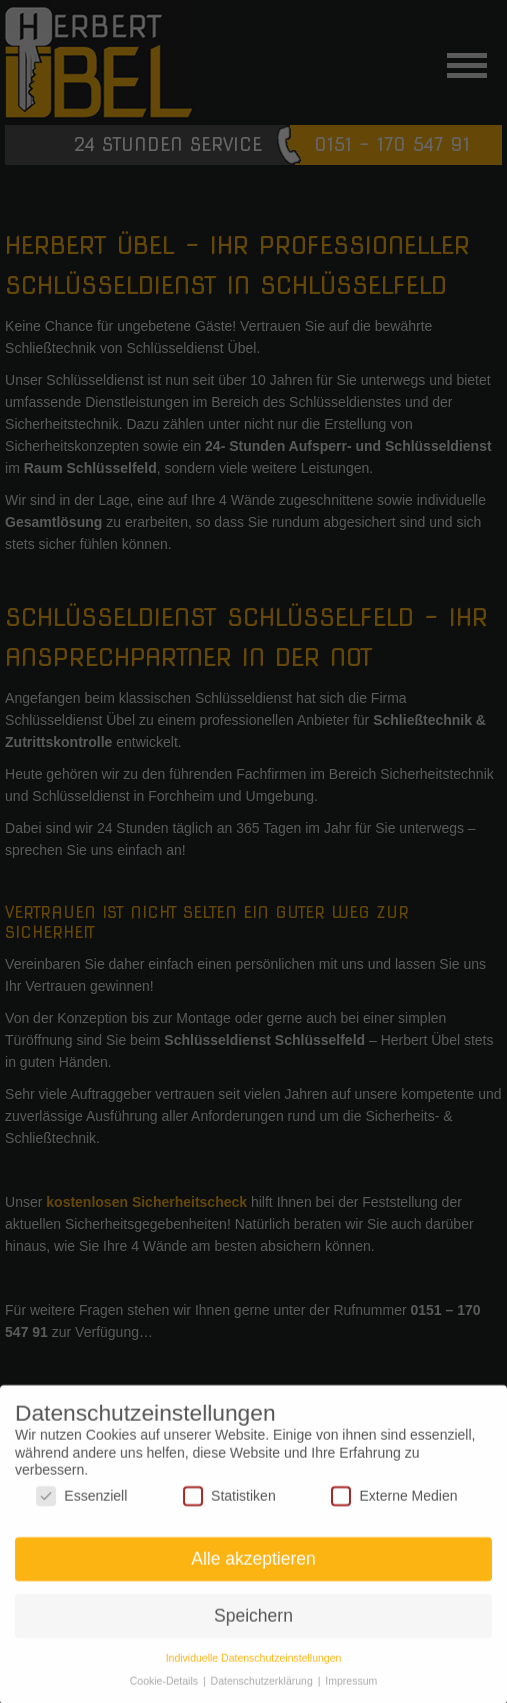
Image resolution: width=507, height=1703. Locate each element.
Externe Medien (394, 1503)
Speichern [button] (253, 1623)
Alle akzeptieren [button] (253, 1567)
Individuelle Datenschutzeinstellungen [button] (254, 1665)
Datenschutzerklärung (263, 1688)
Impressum (351, 1688)
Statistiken (229, 1503)
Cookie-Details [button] (165, 1688)
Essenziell (81, 1503)
